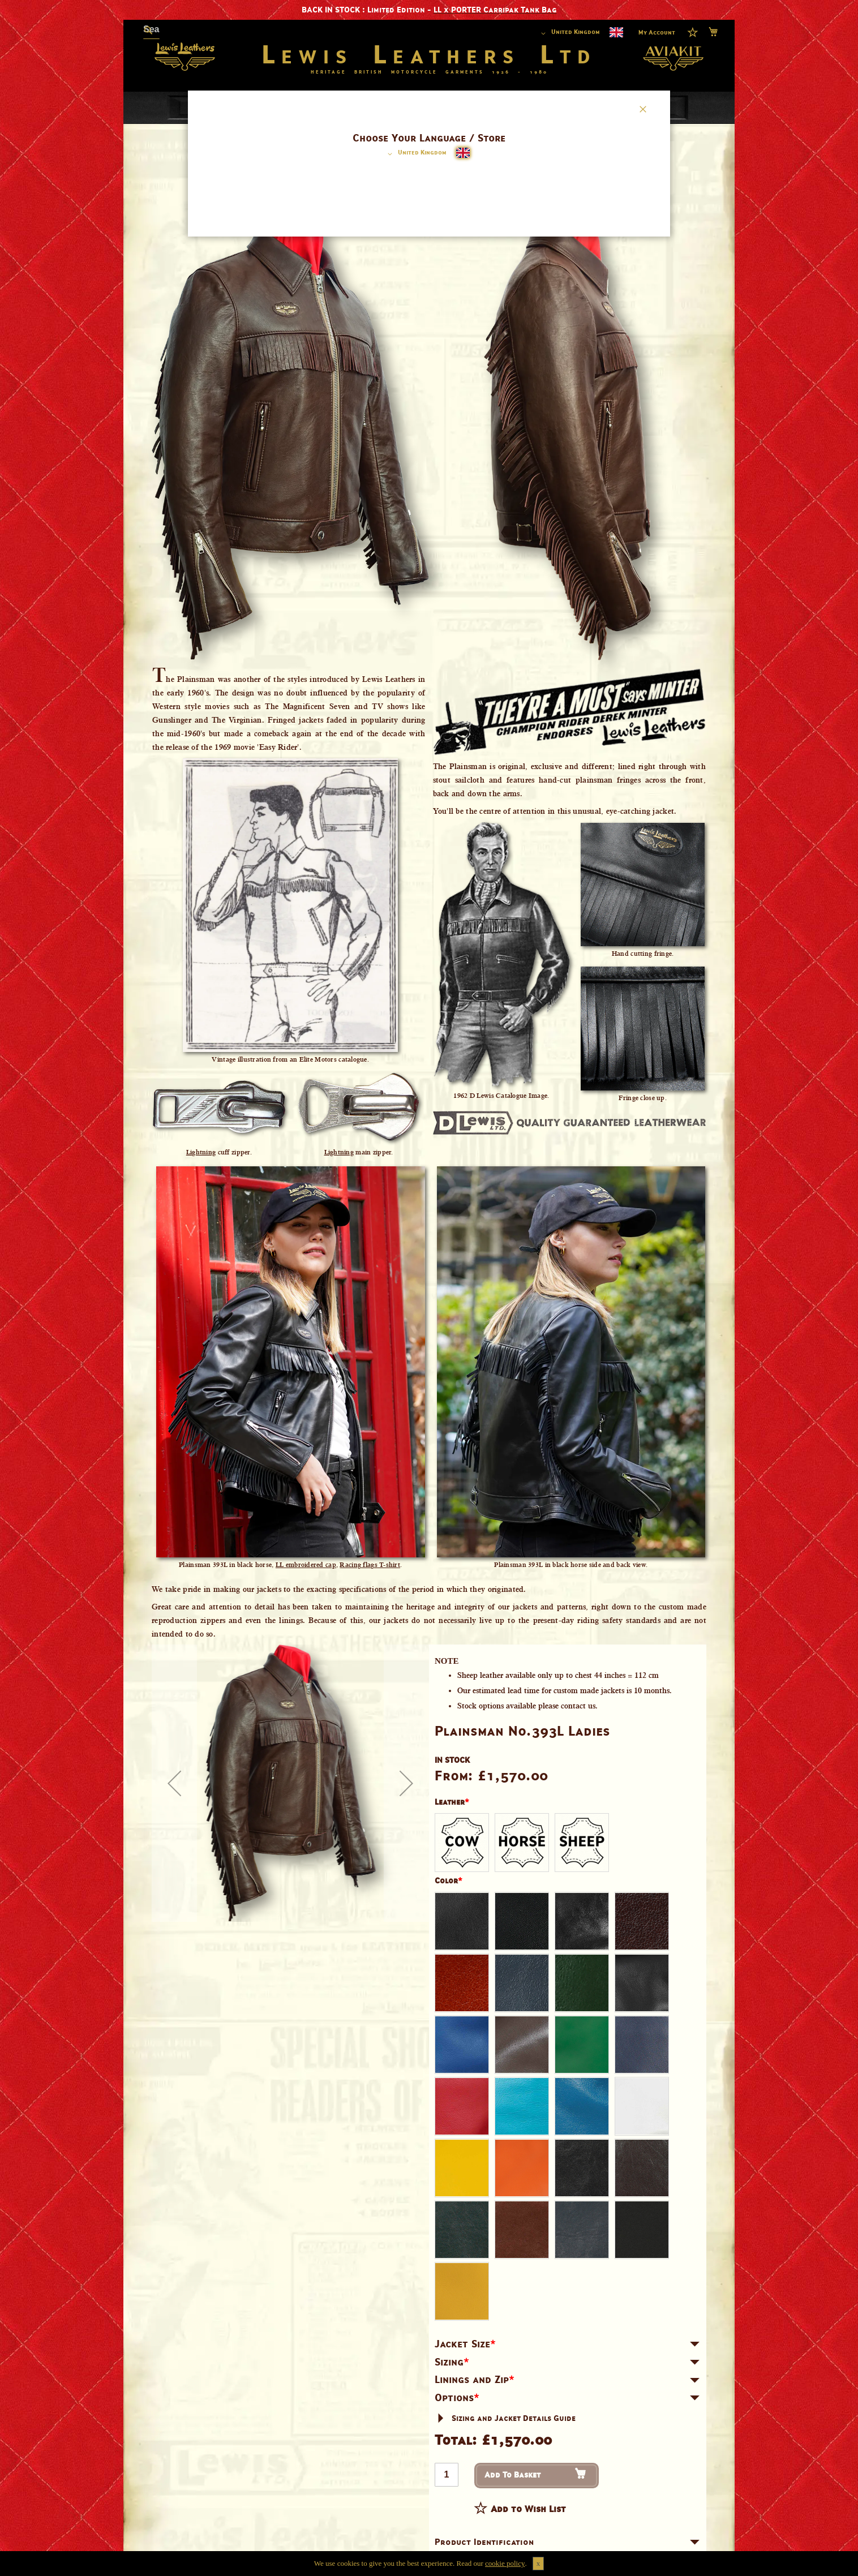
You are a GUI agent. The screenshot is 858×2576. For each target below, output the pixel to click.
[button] (415, 154)
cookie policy (505, 2563)
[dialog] (429, 1288)
